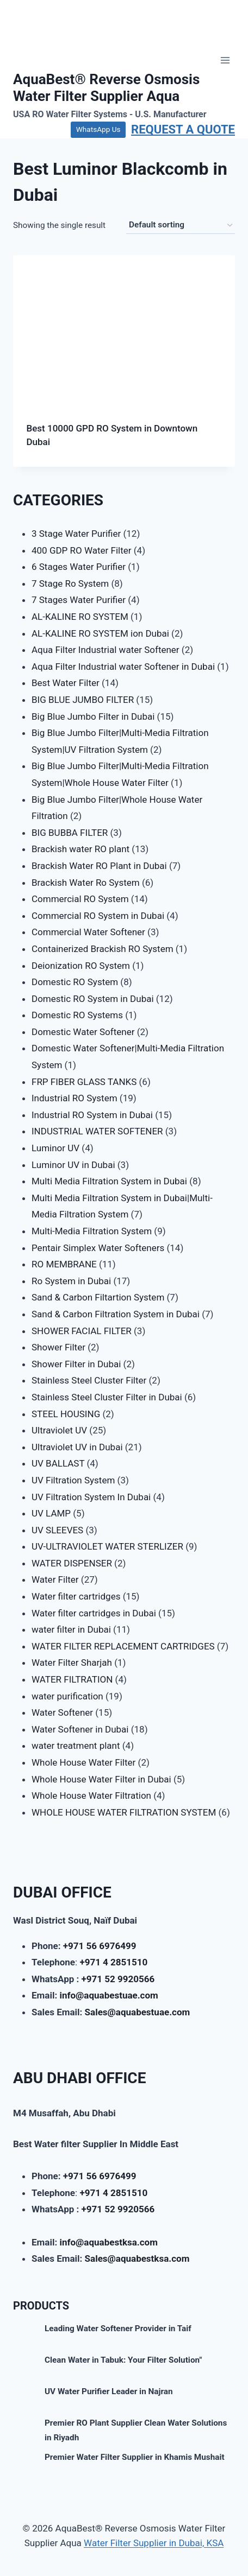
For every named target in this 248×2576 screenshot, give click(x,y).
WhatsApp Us (98, 129)
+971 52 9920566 (118, 1979)
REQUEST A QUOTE (183, 129)
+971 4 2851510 (113, 1962)
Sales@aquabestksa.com (137, 2258)
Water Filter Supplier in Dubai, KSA (154, 2542)
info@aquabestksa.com (108, 2242)
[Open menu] (225, 60)
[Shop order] (180, 225)
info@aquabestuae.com (108, 1995)
